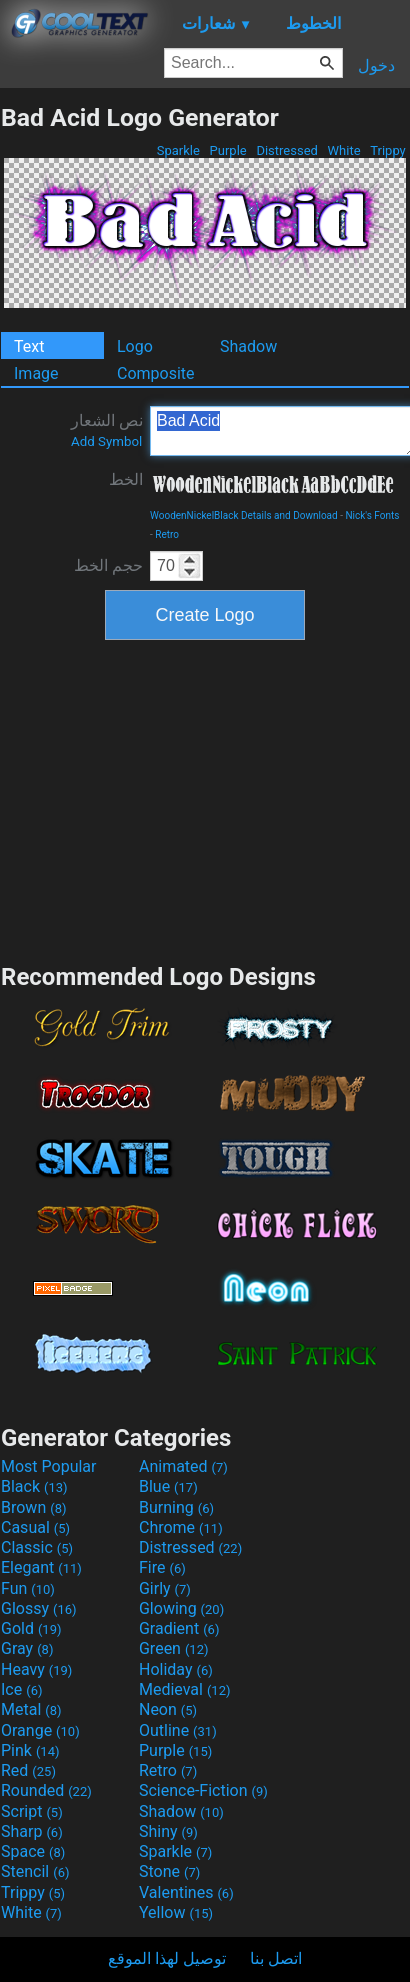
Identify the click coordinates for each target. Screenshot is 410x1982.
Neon (168, 1709)
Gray (27, 1648)
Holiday (176, 1669)
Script (32, 1811)
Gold (31, 1628)
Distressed (287, 150)
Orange (40, 1730)
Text (29, 346)
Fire (162, 1567)
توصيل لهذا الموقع (167, 1958)
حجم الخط (108, 565)
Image (36, 373)
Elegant (41, 1567)
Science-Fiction (203, 1790)
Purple (228, 150)
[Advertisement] (205, 799)
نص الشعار (107, 430)
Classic (37, 1547)
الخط (126, 479)
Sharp (32, 1831)
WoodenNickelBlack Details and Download (244, 515)
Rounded (46, 1790)
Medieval (185, 1689)
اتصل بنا (276, 1958)
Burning (176, 1507)
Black (34, 1486)
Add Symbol (106, 441)
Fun (28, 1588)
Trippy (388, 150)
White (343, 150)
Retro (167, 534)
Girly (165, 1588)
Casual (35, 1527)
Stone (169, 1871)
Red (28, 1770)
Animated (183, 1466)
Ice (21, 1689)
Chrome (181, 1527)
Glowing (181, 1608)
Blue (168, 1486)
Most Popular (49, 1466)
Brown (33, 1507)
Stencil (35, 1871)
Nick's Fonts (372, 515)
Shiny (168, 1831)
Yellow (176, 1912)
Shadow (248, 346)
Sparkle (179, 150)
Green (174, 1648)
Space (33, 1851)
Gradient (179, 1628)
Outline (178, 1730)
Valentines (186, 1892)
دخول (376, 65)
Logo (135, 346)
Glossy (39, 1608)
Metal (31, 1709)
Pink (30, 1750)
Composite (156, 373)
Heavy (36, 1669)
